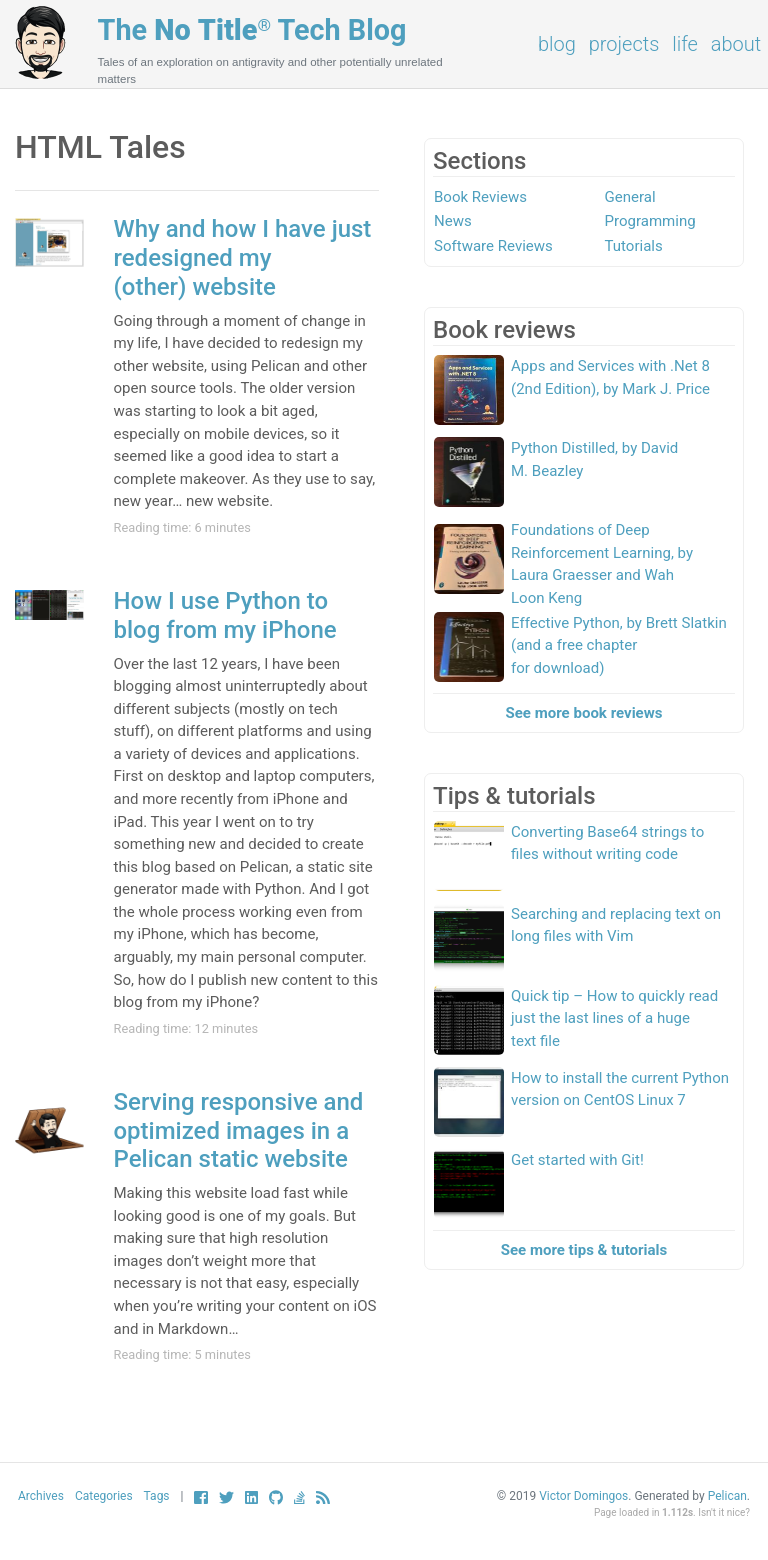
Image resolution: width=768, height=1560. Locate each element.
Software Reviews (493, 246)
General (630, 197)
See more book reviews (584, 713)
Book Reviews (480, 197)
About (736, 44)
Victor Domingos (583, 1496)
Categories (104, 1496)
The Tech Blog (252, 30)
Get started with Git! (577, 1160)
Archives (41, 1496)
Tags (157, 1496)
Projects (624, 44)
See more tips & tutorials (584, 1250)
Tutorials (634, 246)
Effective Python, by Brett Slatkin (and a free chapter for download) (619, 645)
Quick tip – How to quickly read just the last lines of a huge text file (614, 1018)
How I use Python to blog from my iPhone (225, 615)
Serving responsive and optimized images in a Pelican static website (239, 1131)
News (453, 221)
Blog (557, 44)
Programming (650, 221)
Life (685, 44)
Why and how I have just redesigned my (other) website (243, 258)
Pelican (727, 1496)
